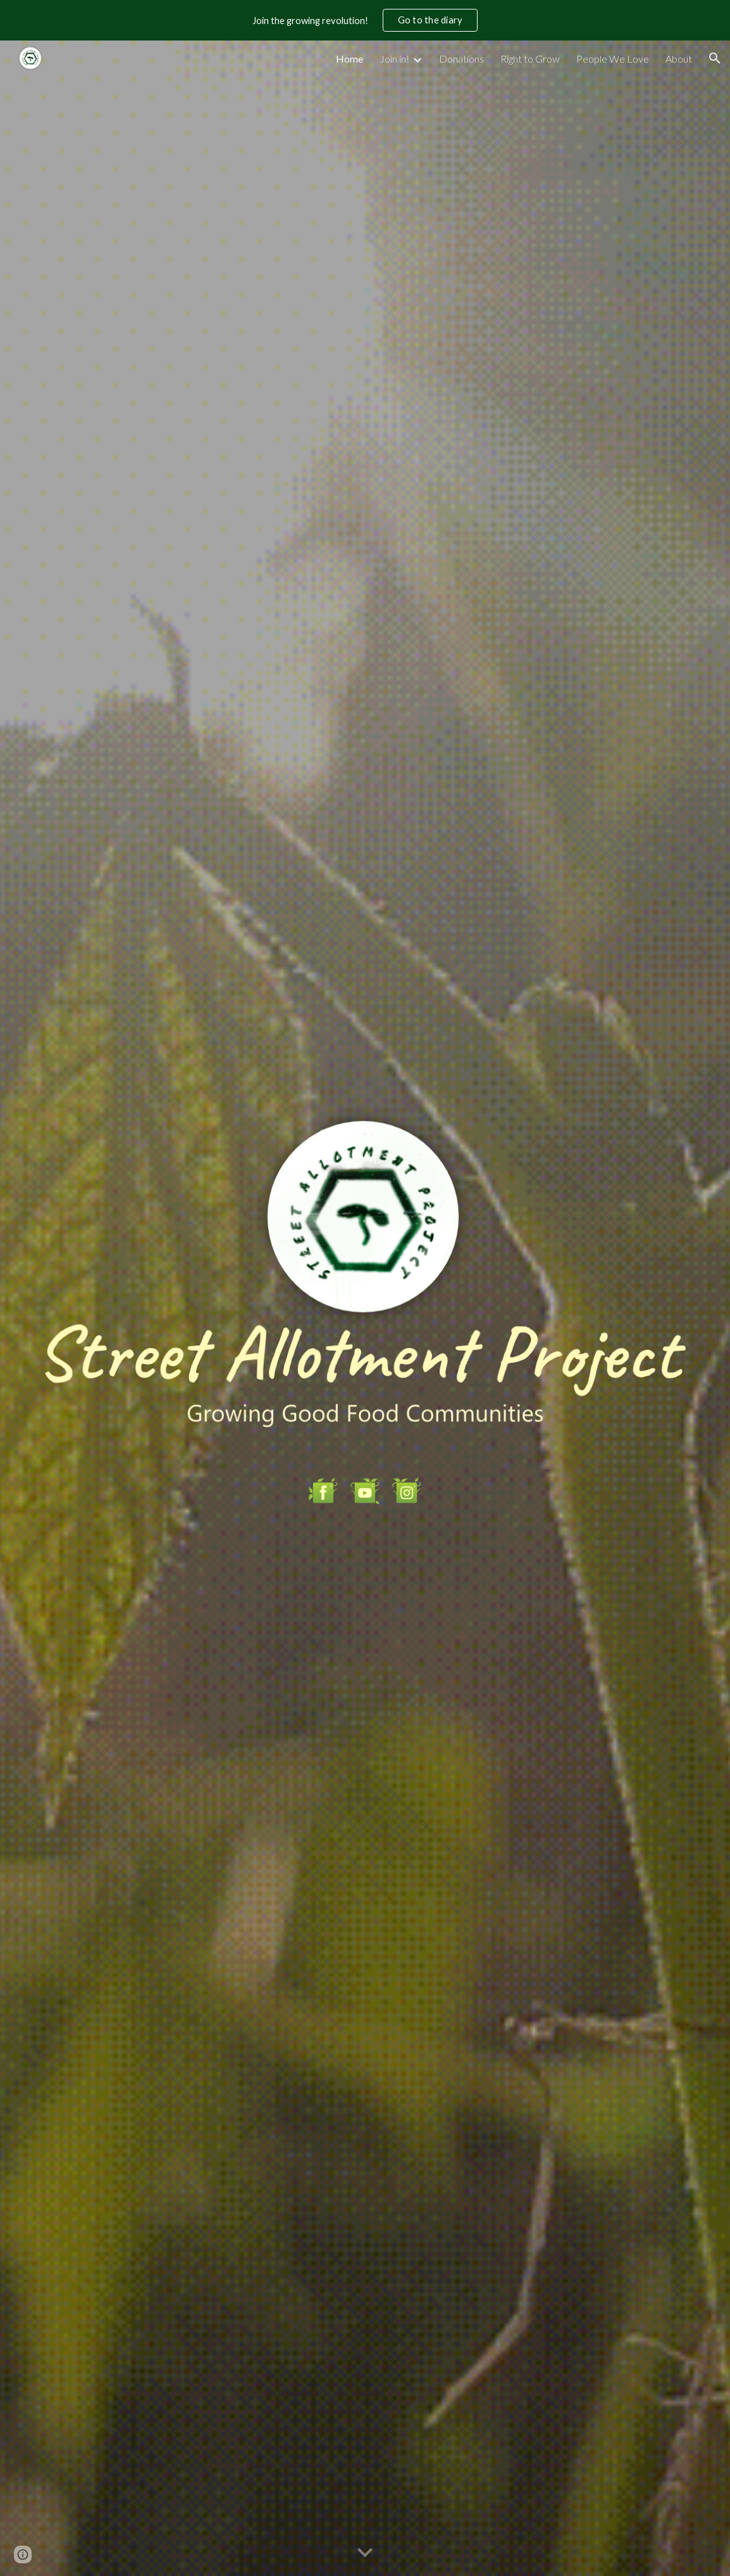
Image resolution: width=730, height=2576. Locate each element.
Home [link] (349, 59)
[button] (715, 58)
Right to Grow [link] (530, 59)
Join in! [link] (394, 59)
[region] (365, 20)
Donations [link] (461, 59)
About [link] (678, 59)
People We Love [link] (612, 59)
